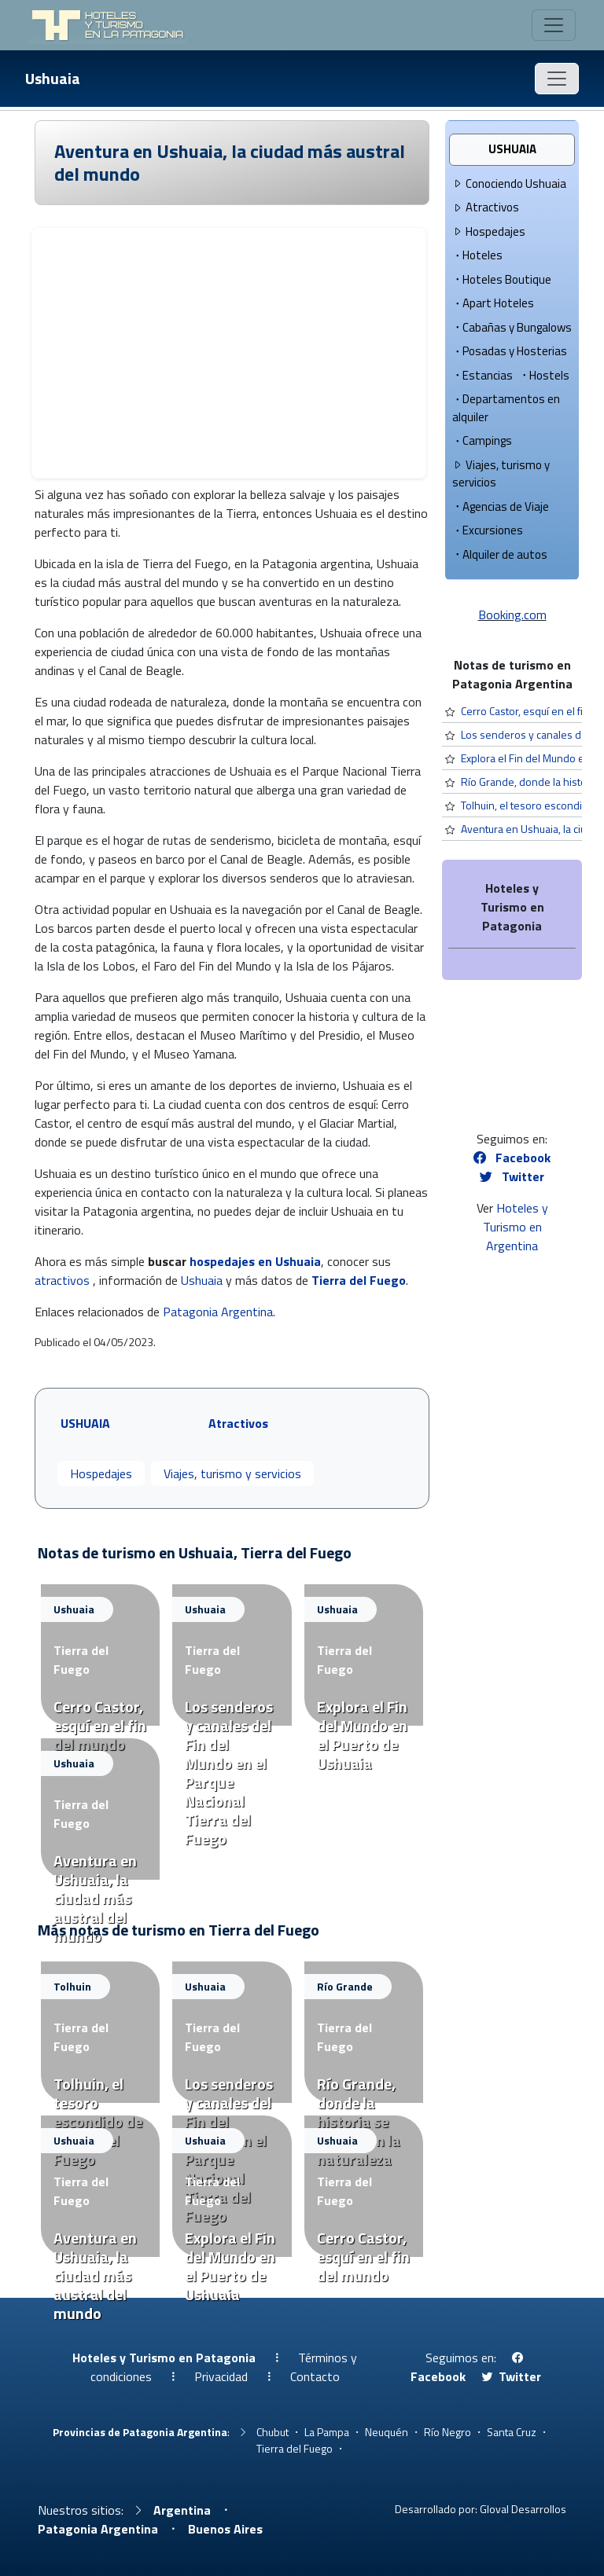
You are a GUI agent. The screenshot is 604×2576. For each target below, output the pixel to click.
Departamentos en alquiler (506, 408)
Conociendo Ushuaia (509, 183)
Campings (482, 440)
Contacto (315, 2376)
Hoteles (477, 255)
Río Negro (447, 2432)
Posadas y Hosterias (509, 351)
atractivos (62, 1280)
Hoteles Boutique (501, 279)
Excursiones (487, 530)
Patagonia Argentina (218, 1311)
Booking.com (512, 614)
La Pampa (326, 2432)
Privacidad (221, 2376)
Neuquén (386, 2432)
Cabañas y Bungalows (512, 327)
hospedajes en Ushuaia (255, 1261)
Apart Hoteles (493, 303)
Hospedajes (101, 1473)
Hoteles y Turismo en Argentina (515, 1226)
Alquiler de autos (499, 554)
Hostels (544, 375)
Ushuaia (52, 78)
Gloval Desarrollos (523, 2509)
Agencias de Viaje (500, 506)
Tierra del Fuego (358, 1280)
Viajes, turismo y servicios (232, 1473)
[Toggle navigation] (554, 25)
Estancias (482, 375)
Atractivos (485, 207)
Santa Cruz (511, 2432)
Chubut (272, 2432)
